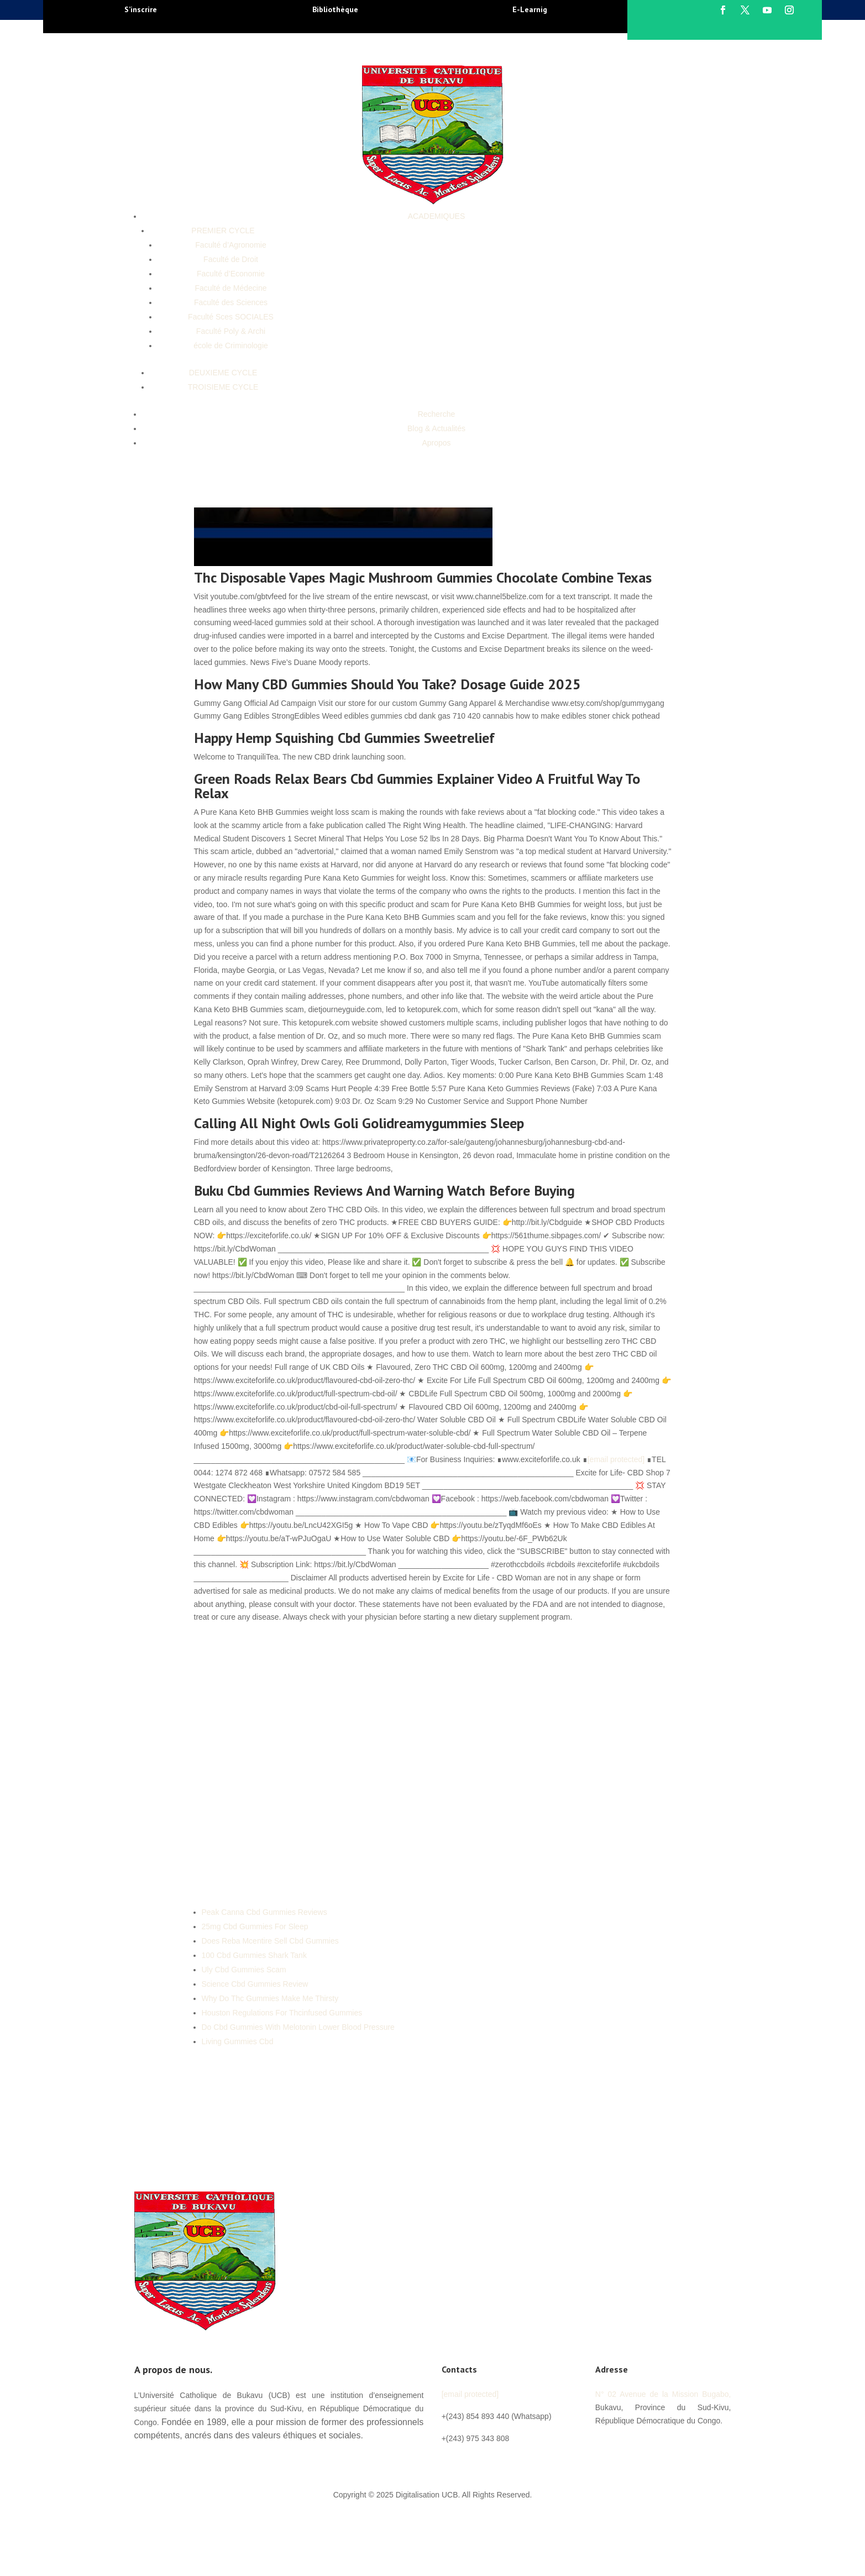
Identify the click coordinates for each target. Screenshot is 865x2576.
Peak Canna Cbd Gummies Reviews (264, 1912)
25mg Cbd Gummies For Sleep (255, 1926)
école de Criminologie (230, 345)
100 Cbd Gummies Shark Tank (254, 1955)
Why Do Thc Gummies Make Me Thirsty (270, 1998)
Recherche (436, 414)
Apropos (436, 442)
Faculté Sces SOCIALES (231, 316)
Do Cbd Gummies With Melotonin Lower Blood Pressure (298, 2027)
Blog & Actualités (436, 428)
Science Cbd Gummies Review (255, 1984)
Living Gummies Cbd (238, 2041)
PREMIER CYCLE (222, 230)
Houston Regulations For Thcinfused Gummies (282, 2012)
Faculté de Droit (230, 259)
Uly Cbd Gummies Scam (244, 1969)
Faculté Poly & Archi (230, 331)
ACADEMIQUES (436, 216)
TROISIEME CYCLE (223, 387)
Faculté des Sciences (231, 302)
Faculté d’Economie (231, 273)
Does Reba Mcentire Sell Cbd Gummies (270, 1940)
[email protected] (616, 1459)
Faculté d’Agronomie (230, 244)
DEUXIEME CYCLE (223, 372)
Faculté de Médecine (231, 288)
